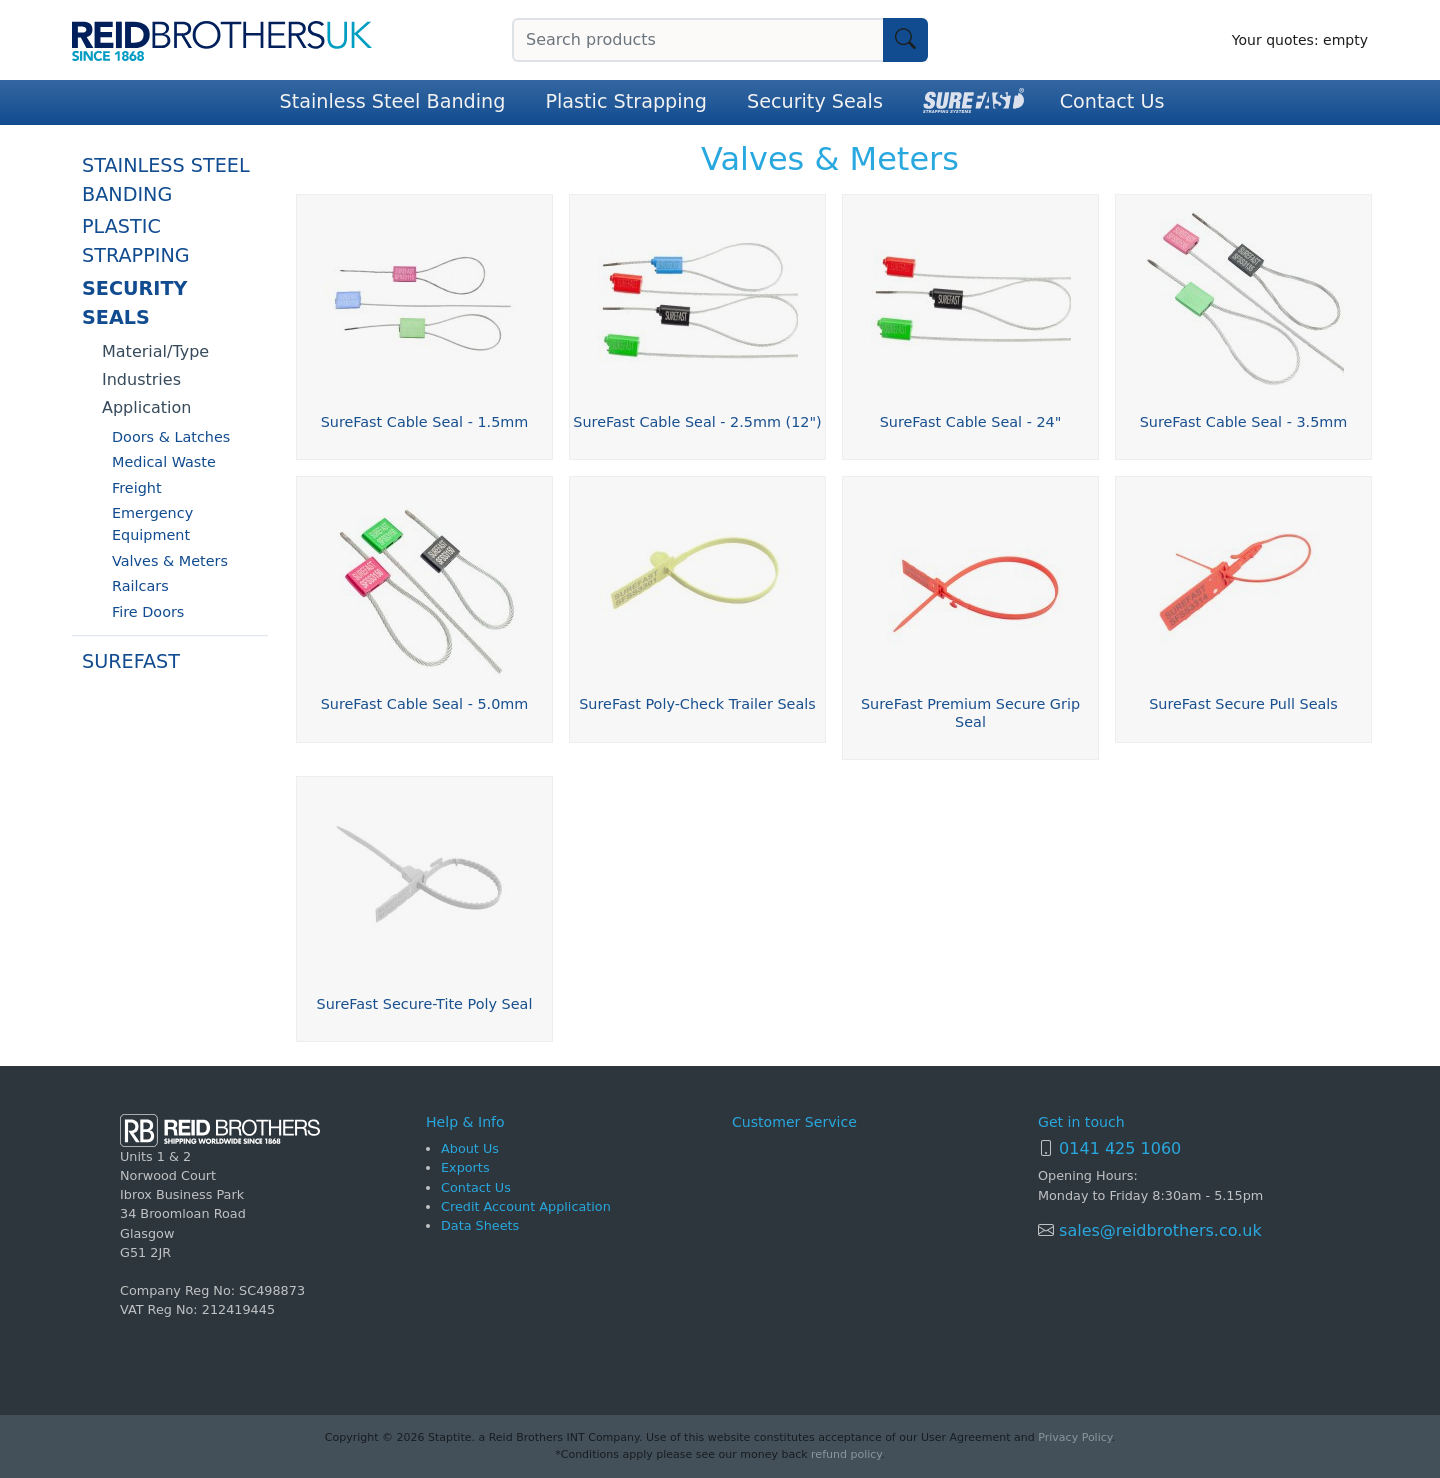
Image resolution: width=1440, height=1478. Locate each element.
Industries (141, 379)
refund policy (846, 1454)
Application (146, 407)
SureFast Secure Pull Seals (1243, 704)
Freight (137, 488)
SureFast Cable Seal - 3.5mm (1244, 422)
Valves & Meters (170, 561)
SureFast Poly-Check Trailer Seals (697, 704)
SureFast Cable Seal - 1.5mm (425, 422)
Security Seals (815, 101)
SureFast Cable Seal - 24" (971, 422)
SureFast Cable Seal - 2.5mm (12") (697, 422)
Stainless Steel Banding (393, 101)
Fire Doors (148, 612)
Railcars (140, 586)
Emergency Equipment (152, 525)
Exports (465, 1167)
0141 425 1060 (1120, 1148)
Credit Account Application (526, 1206)
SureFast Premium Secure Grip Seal (970, 712)
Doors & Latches (171, 437)
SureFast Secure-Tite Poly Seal (425, 1004)
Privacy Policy (1074, 1437)
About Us (470, 1148)
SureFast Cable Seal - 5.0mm (425, 704)
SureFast (131, 662)
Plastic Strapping (626, 101)
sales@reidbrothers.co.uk (1158, 1230)
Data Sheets (480, 1225)
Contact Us (1112, 101)
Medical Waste (164, 462)
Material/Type (155, 351)
